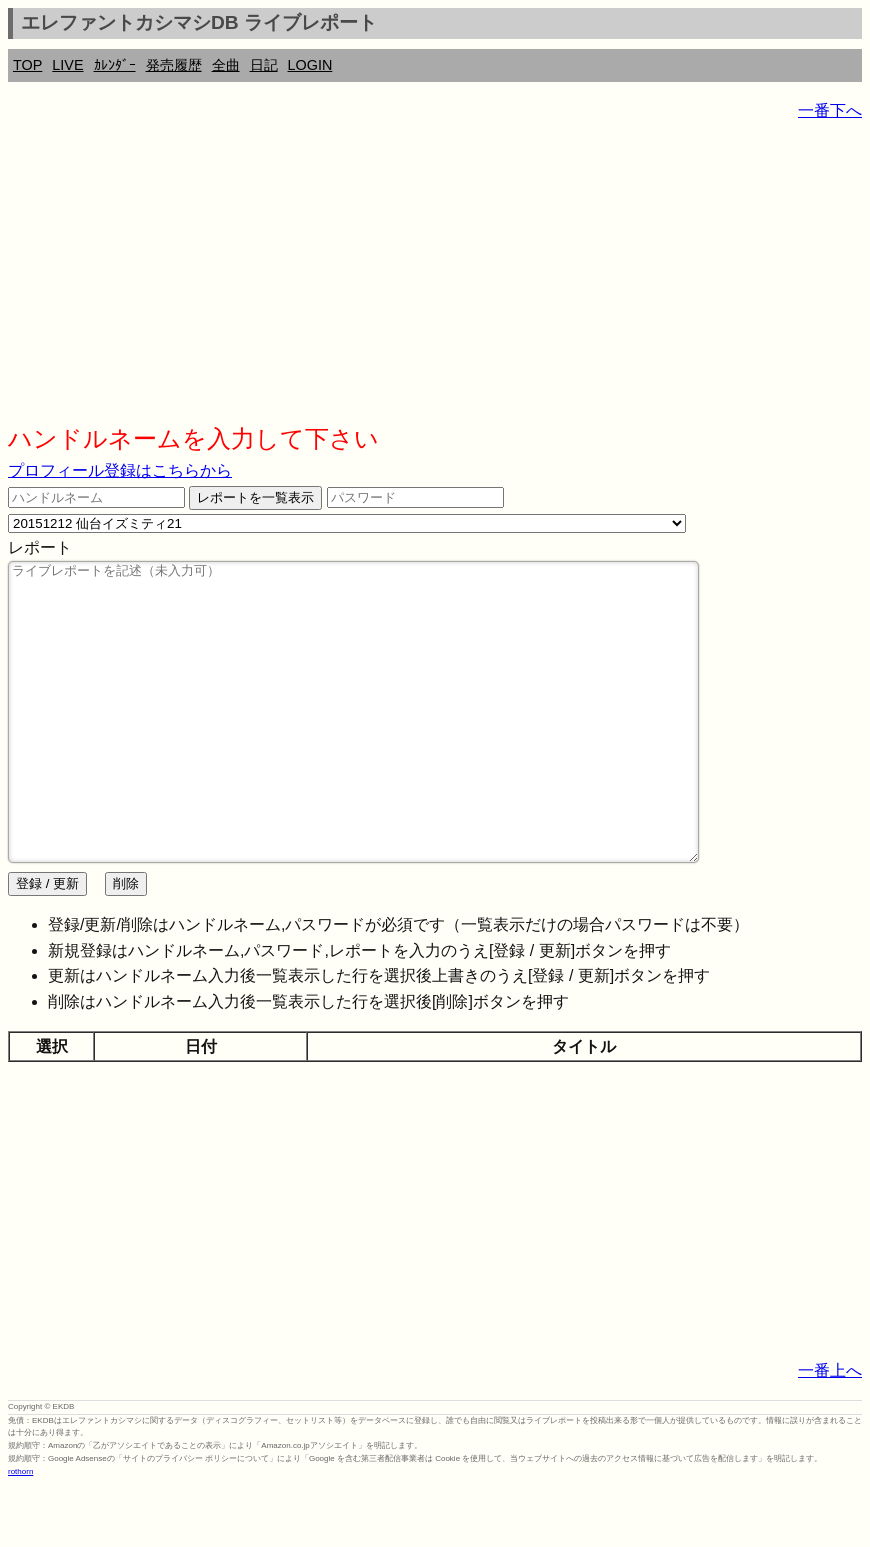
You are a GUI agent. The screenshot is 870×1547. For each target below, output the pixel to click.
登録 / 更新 (47, 943)
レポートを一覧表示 (255, 497)
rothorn (20, 1531)
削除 (126, 943)
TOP (27, 65)
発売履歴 (174, 65)
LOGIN (310, 65)
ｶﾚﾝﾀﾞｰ (115, 65)
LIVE (67, 65)
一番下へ (830, 110)
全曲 (226, 65)
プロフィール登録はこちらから (120, 470)
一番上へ (830, 1430)
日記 (264, 65)
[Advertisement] (435, 280)
